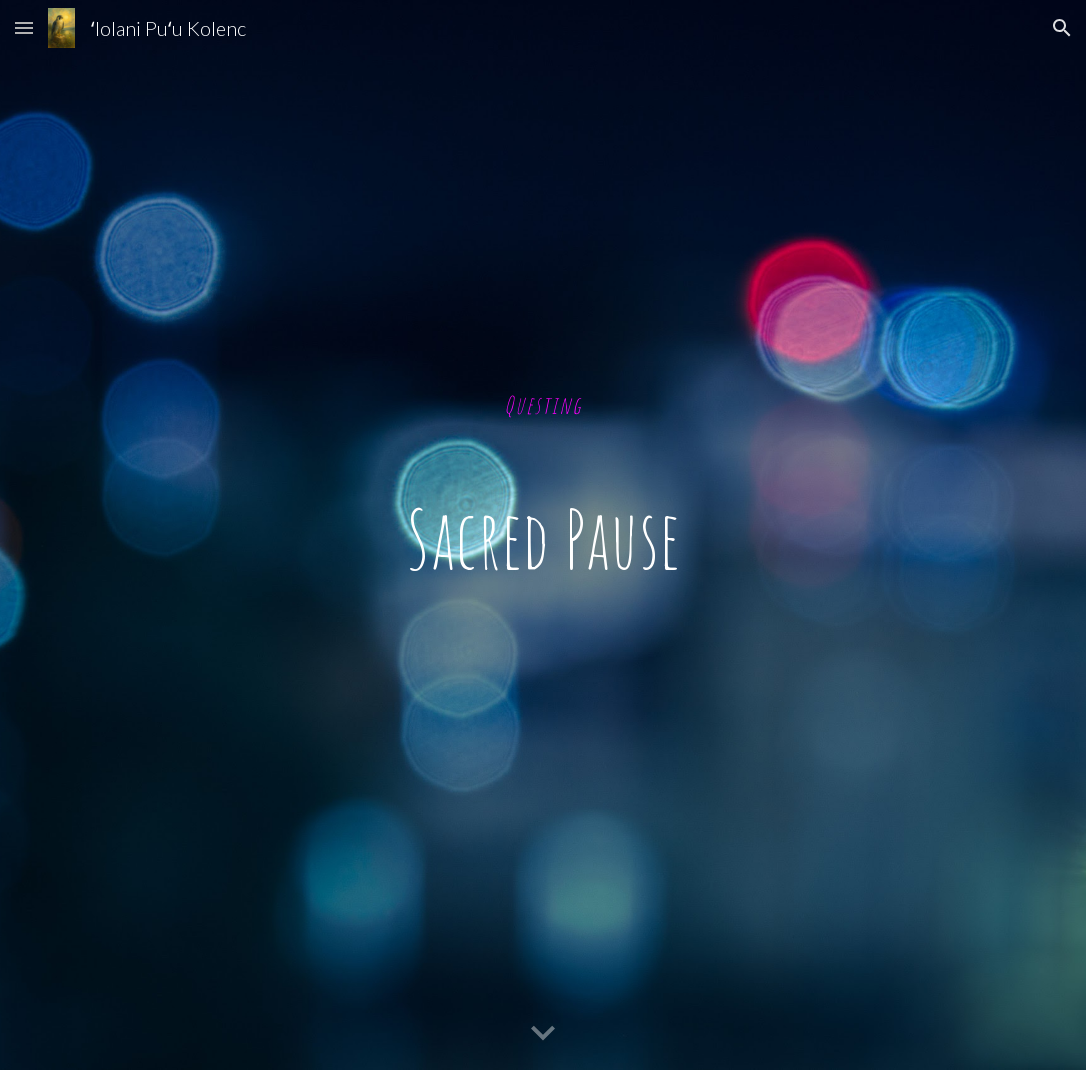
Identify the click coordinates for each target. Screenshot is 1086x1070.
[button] (24, 27)
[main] (542, 535)
